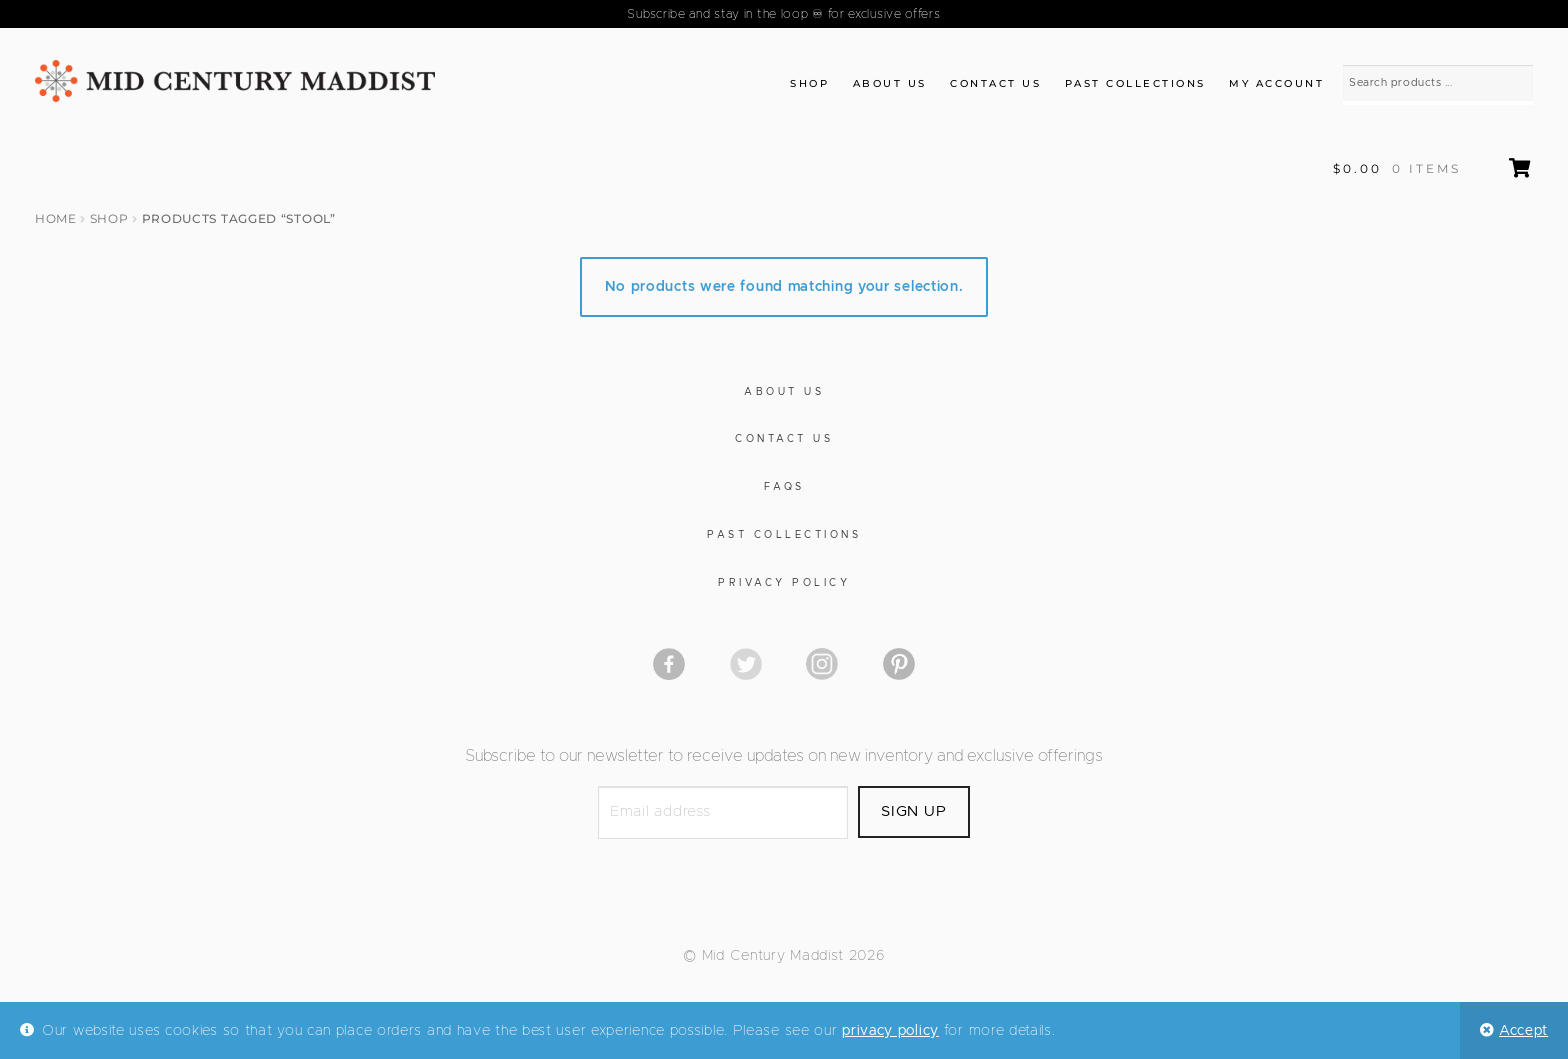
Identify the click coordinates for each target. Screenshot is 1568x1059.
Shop (809, 83)
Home (56, 218)
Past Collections (1135, 83)
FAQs (784, 487)
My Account (1276, 83)
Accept (1523, 1031)
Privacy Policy (784, 583)
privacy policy (890, 1031)
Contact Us (995, 83)
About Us (890, 83)
